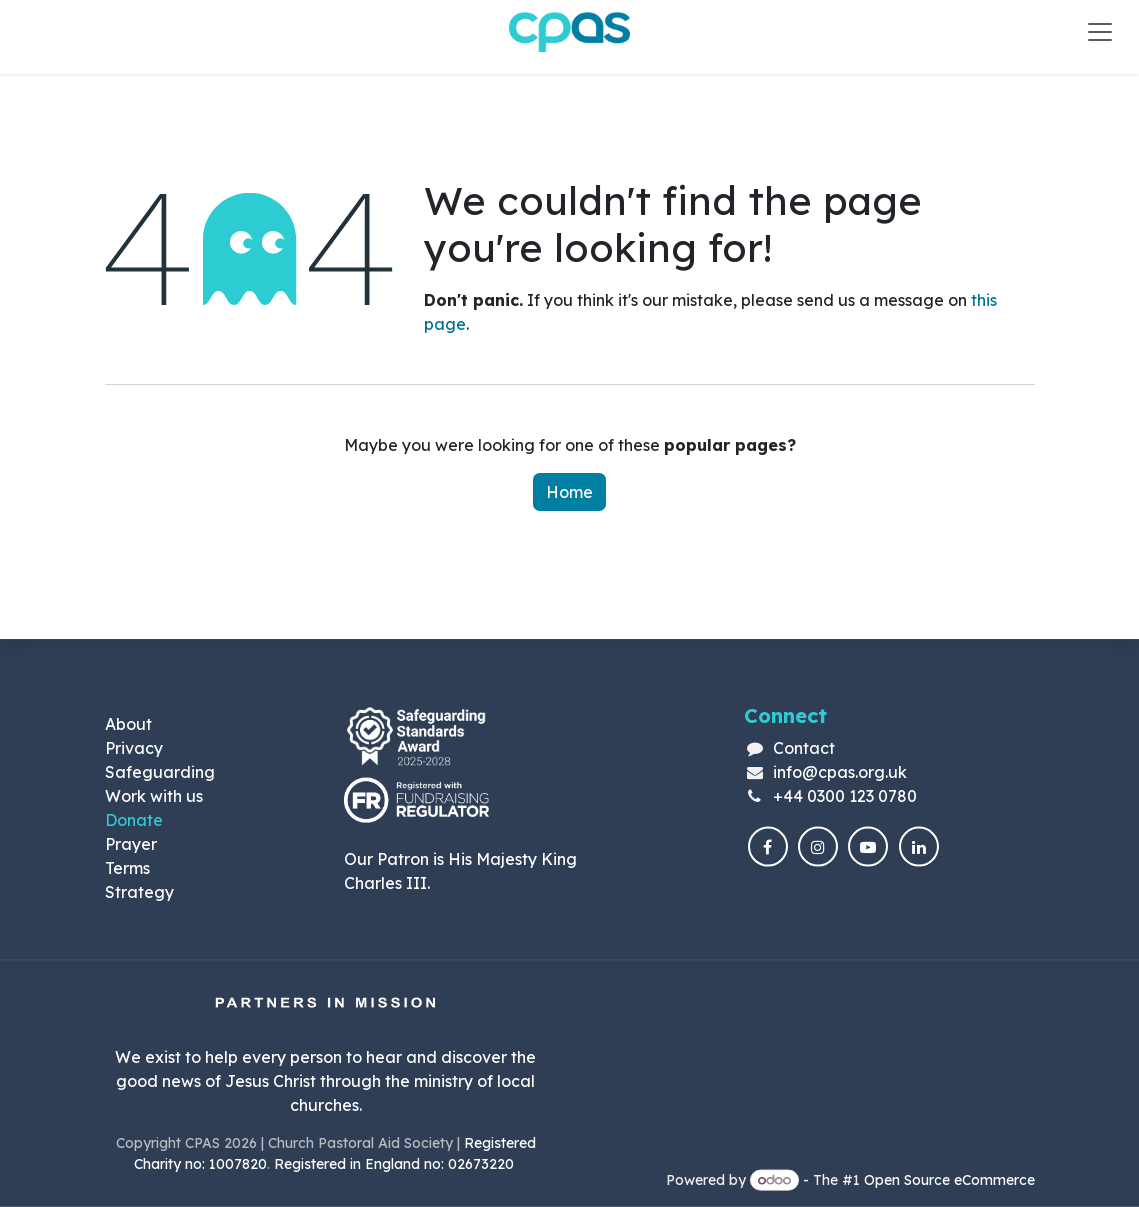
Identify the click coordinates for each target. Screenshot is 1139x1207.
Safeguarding (160, 771)
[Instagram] (818, 847)
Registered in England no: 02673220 (396, 1164)
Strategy (139, 891)
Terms (127, 867)
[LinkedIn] (919, 847)
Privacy (134, 747)
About (128, 723)
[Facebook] (768, 847)
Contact (804, 747)
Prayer (131, 843)
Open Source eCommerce (949, 1180)
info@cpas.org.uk (840, 771)
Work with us (154, 795)
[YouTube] (868, 847)
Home (569, 492)
